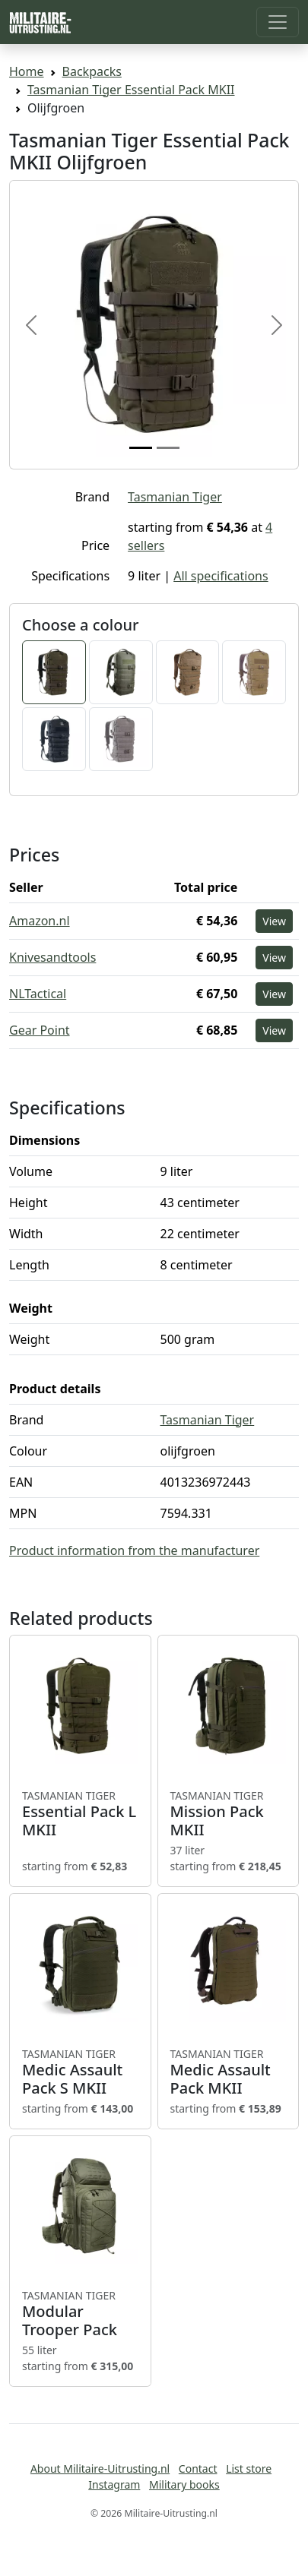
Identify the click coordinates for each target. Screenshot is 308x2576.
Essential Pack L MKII (80, 1814)
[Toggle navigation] (277, 22)
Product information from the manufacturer (134, 1550)
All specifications (220, 575)
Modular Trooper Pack (80, 2314)
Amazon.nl (39, 920)
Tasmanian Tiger (175, 496)
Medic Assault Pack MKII (228, 2072)
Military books (184, 2484)
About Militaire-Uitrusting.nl (100, 2468)
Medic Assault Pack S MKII (80, 2072)
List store (248, 2468)
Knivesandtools (52, 957)
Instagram (114, 2484)
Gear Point (39, 1030)
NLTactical (37, 993)
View (274, 921)
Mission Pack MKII (228, 1814)
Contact (198, 2468)
